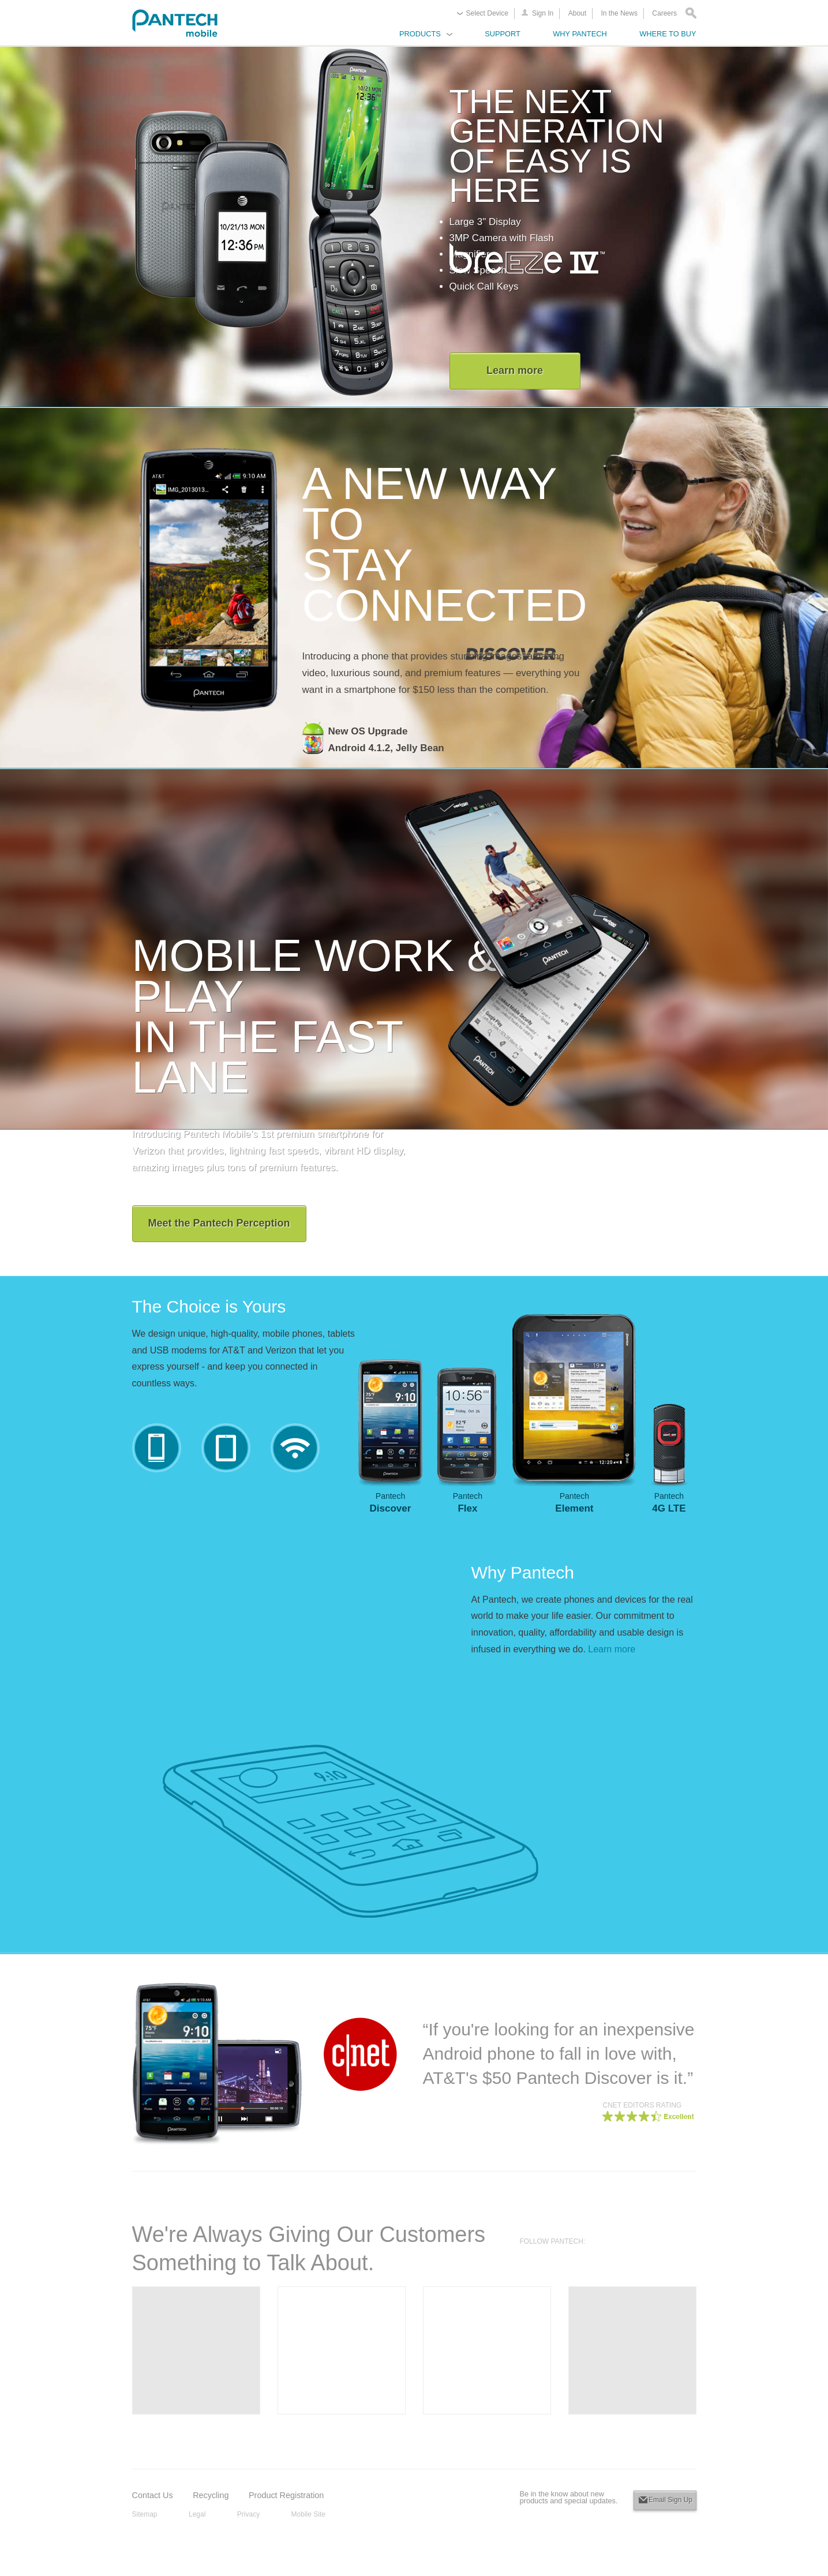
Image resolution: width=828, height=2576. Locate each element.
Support (502, 34)
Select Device (487, 13)
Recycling (210, 2495)
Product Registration (286, 2495)
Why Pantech (579, 34)
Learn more (514, 370)
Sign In (542, 13)
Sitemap (145, 2514)
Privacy (248, 2514)
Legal (197, 2514)
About (577, 13)
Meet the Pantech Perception (219, 1223)
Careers (664, 13)
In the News (619, 13)
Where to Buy (667, 34)
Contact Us (152, 2495)
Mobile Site (308, 2514)
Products (420, 34)
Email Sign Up (670, 2500)
